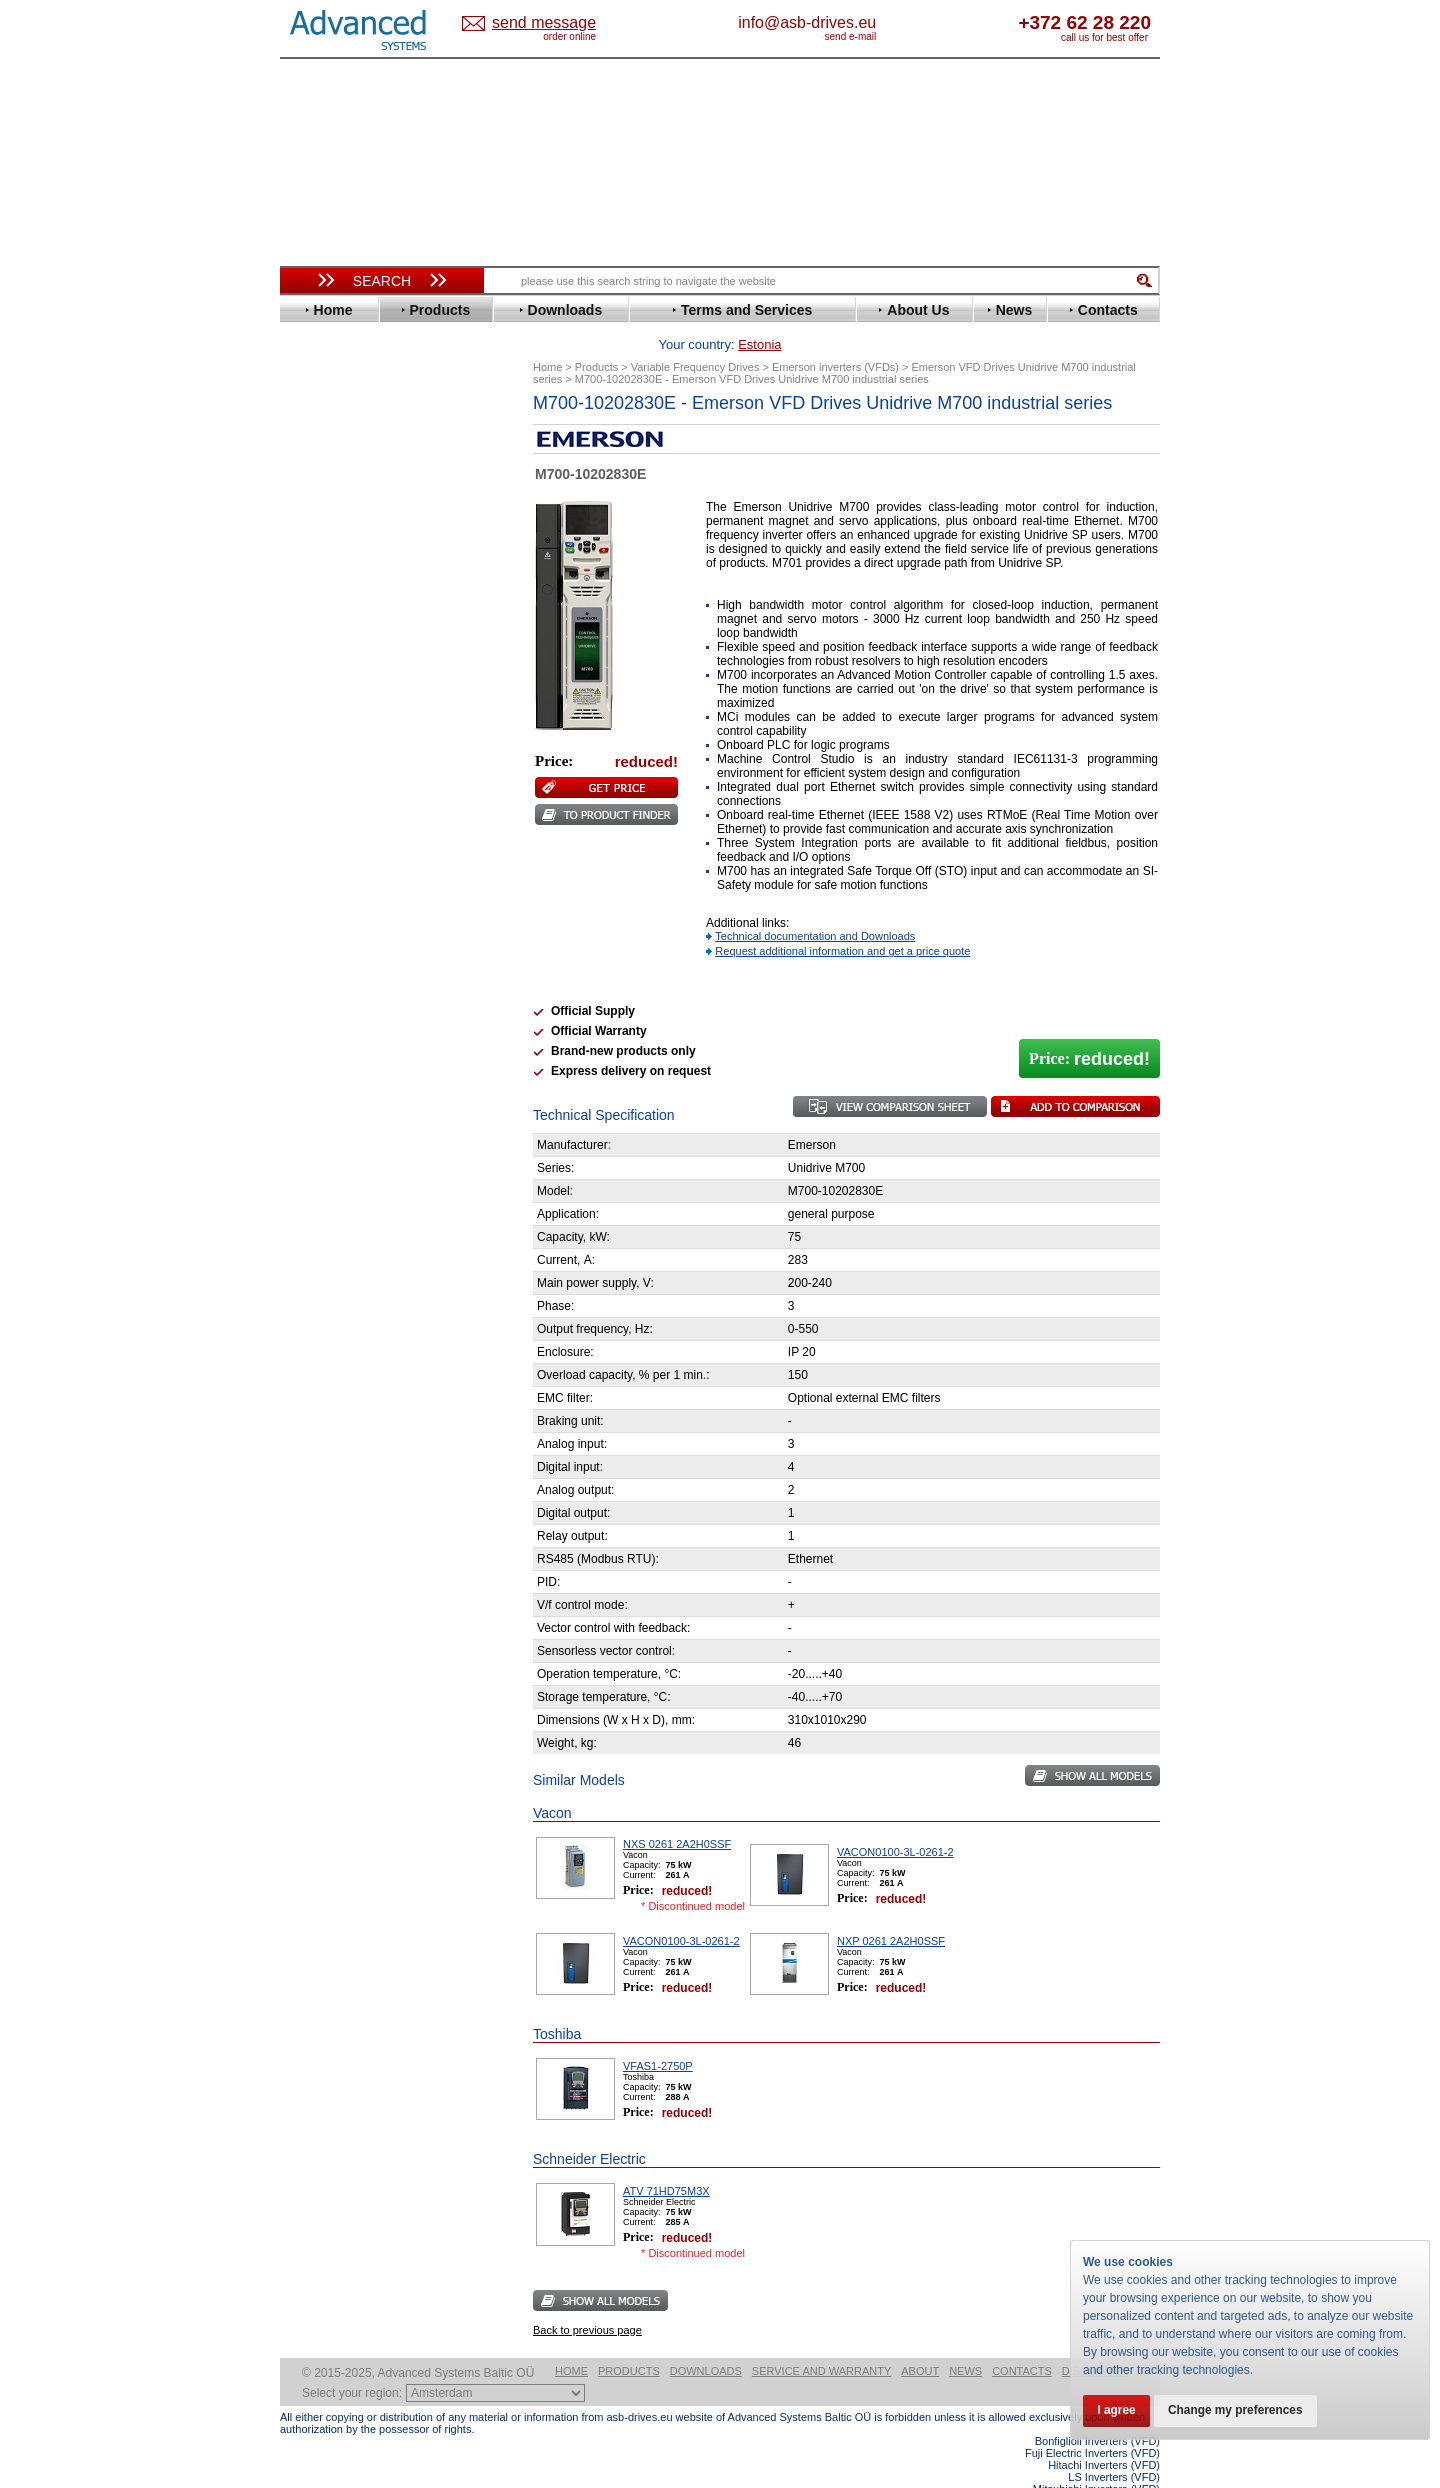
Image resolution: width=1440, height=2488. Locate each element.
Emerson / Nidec (349, 553)
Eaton (316, 538)
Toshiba (322, 883)
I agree (1118, 2410)
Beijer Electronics (353, 463)
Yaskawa (325, 943)
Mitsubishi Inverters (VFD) (1096, 2458)
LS (306, 733)
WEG (313, 913)
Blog (304, 1267)
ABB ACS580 (1127, 2470)
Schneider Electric (354, 838)
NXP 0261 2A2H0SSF (891, 1910)
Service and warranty (821, 2340)
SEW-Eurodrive (345, 853)
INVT (313, 688)
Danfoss (323, 508)
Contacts (1022, 2340)
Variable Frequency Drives (370, 418)
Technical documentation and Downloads (815, 905)
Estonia (560, 23)
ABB (312, 433)
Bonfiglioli (330, 478)
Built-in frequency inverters (357, 1466)
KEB (311, 703)
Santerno (326, 823)
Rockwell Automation (364, 808)
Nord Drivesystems (357, 763)
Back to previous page (587, 2299)
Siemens (324, 868)
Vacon (317, 898)
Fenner (319, 598)
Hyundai (323, 658)
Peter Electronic (347, 1042)
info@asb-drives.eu (890, 22)
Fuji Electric (335, 613)
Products (629, 2340)
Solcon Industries (352, 1072)
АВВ (312, 982)
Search (382, 281)
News (965, 2340)
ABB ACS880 (1127, 2482)
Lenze (316, 718)
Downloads (706, 2340)
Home (571, 2340)
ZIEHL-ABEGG (343, 928)
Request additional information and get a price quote (842, 920)
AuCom (321, 997)
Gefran (319, 628)
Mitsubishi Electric (355, 748)
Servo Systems (335, 1096)
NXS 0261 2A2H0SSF (677, 1813)
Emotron (324, 568)
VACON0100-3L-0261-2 (895, 1821)
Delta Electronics (351, 523)
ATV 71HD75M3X (666, 2160)
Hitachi (319, 643)
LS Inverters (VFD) (1114, 2446)
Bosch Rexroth (344, 493)
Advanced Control (354, 448)
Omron (319, 778)
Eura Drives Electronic (367, 583)
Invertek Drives (344, 673)
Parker (318, 793)
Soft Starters (328, 967)
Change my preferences (1242, 2410)
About (920, 2340)
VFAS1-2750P (658, 2035)
